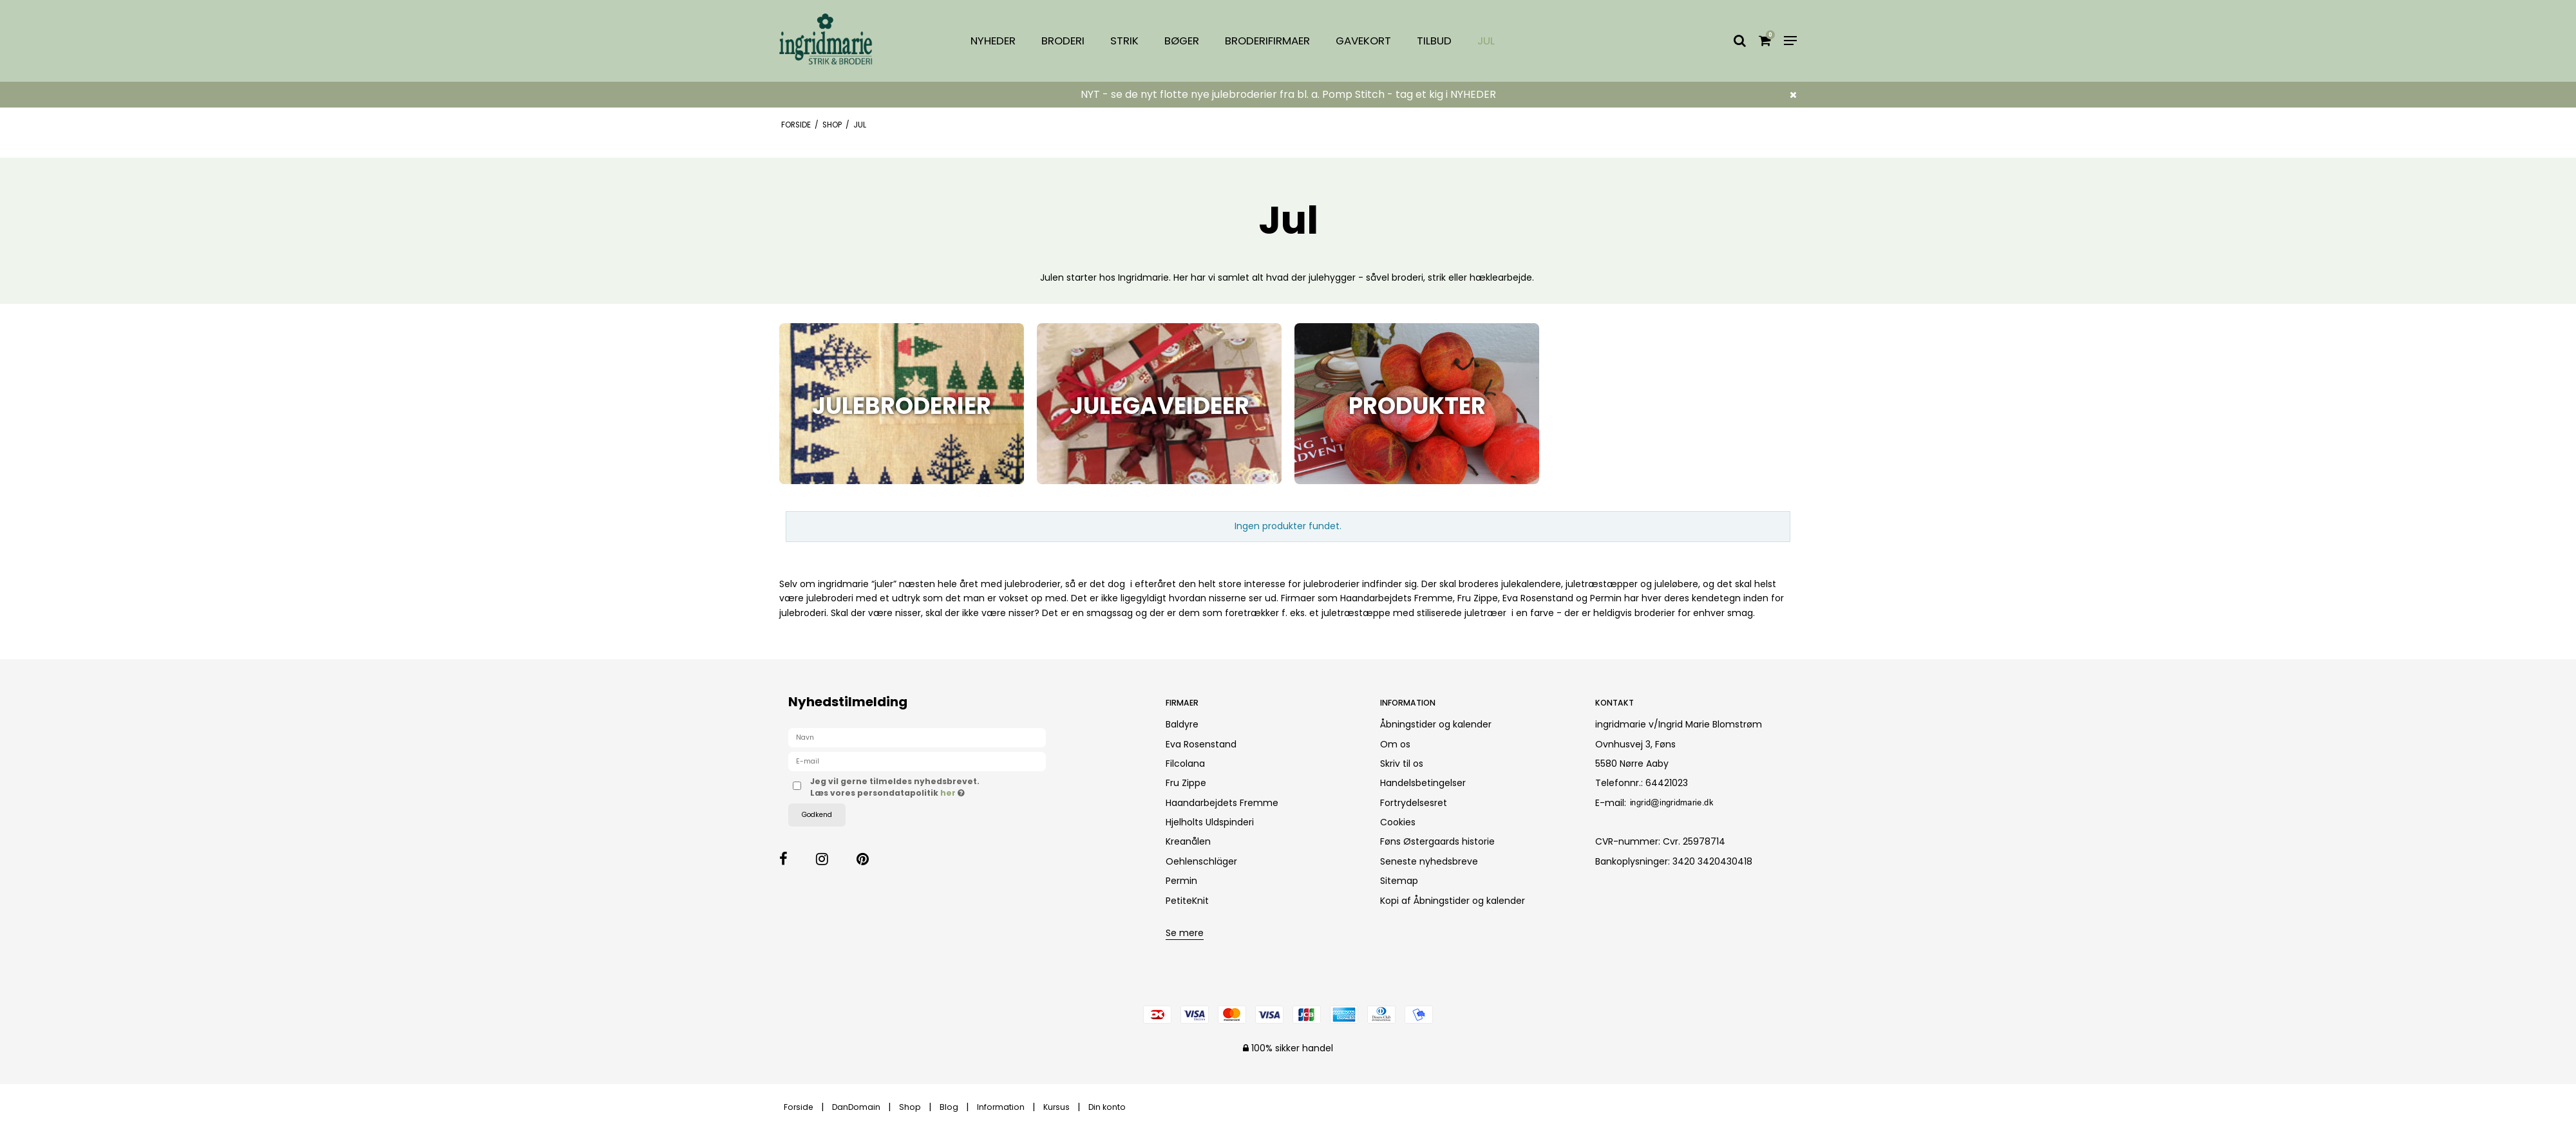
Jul (1486, 40)
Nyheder (993, 40)
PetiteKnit (1187, 900)
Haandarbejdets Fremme (1222, 802)
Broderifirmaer (1267, 40)
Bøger (1181, 40)
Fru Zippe (1186, 782)
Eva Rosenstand (1201, 744)
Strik (1124, 40)
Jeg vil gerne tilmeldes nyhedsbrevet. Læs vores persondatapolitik (933, 787)
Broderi (1062, 40)
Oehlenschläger (1201, 861)
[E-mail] (917, 761)
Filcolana (1185, 763)
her (949, 792)
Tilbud (1434, 40)
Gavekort (1363, 40)
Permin (1181, 880)
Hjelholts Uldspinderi (1210, 822)
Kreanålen (1188, 841)
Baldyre (1182, 724)
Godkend (817, 815)
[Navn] (917, 737)
